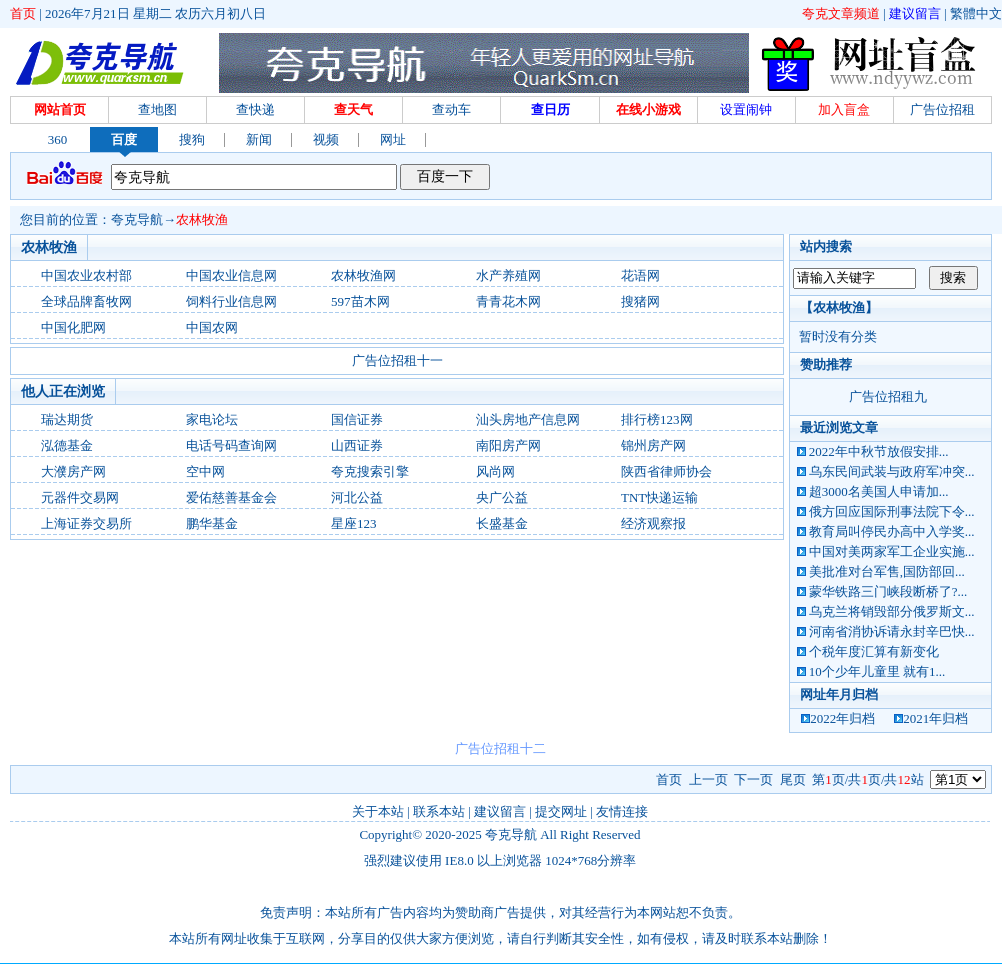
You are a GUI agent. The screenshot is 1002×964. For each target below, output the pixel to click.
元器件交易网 (80, 497)
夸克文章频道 (841, 13)
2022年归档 (842, 718)
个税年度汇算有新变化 (874, 651)
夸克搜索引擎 (370, 471)
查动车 (451, 109)
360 (58, 139)
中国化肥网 (73, 327)
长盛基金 (502, 523)
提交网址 (561, 811)
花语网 (640, 275)
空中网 (205, 471)
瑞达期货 (67, 419)
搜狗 (192, 139)
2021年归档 (935, 718)
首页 (23, 13)
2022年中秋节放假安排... (879, 451)
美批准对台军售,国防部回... (887, 571)
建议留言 (915, 13)
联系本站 (439, 811)
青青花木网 (508, 301)
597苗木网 (360, 301)
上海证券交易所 (86, 523)
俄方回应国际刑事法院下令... (892, 511)
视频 (326, 139)
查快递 (255, 109)
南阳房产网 (508, 445)
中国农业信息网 (231, 275)
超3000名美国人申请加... (879, 491)
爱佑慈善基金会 (231, 497)
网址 (393, 139)
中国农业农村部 (86, 275)
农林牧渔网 (363, 275)
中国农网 (212, 327)
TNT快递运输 (659, 497)
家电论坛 (212, 419)
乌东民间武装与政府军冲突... (892, 471)
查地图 (157, 109)
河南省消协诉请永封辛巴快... (892, 631)
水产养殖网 (508, 275)
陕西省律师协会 (666, 471)
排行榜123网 (657, 419)
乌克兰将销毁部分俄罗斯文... (892, 611)
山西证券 (357, 445)
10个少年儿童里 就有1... (877, 671)
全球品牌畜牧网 (86, 301)
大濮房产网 (73, 471)
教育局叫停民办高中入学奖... (892, 531)
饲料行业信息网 (231, 301)
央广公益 (502, 497)
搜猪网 (640, 301)
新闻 (259, 139)
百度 (124, 139)
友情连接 (622, 811)
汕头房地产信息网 (528, 419)
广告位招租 (942, 109)
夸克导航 (137, 219)
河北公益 (357, 497)
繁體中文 (976, 13)
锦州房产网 (653, 445)
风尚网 (495, 471)
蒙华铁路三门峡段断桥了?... (888, 591)
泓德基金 (67, 445)
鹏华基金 (212, 523)
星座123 (354, 523)
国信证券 (357, 419)
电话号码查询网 (231, 445)
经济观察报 (653, 523)
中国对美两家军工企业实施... (892, 551)
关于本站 (378, 811)
